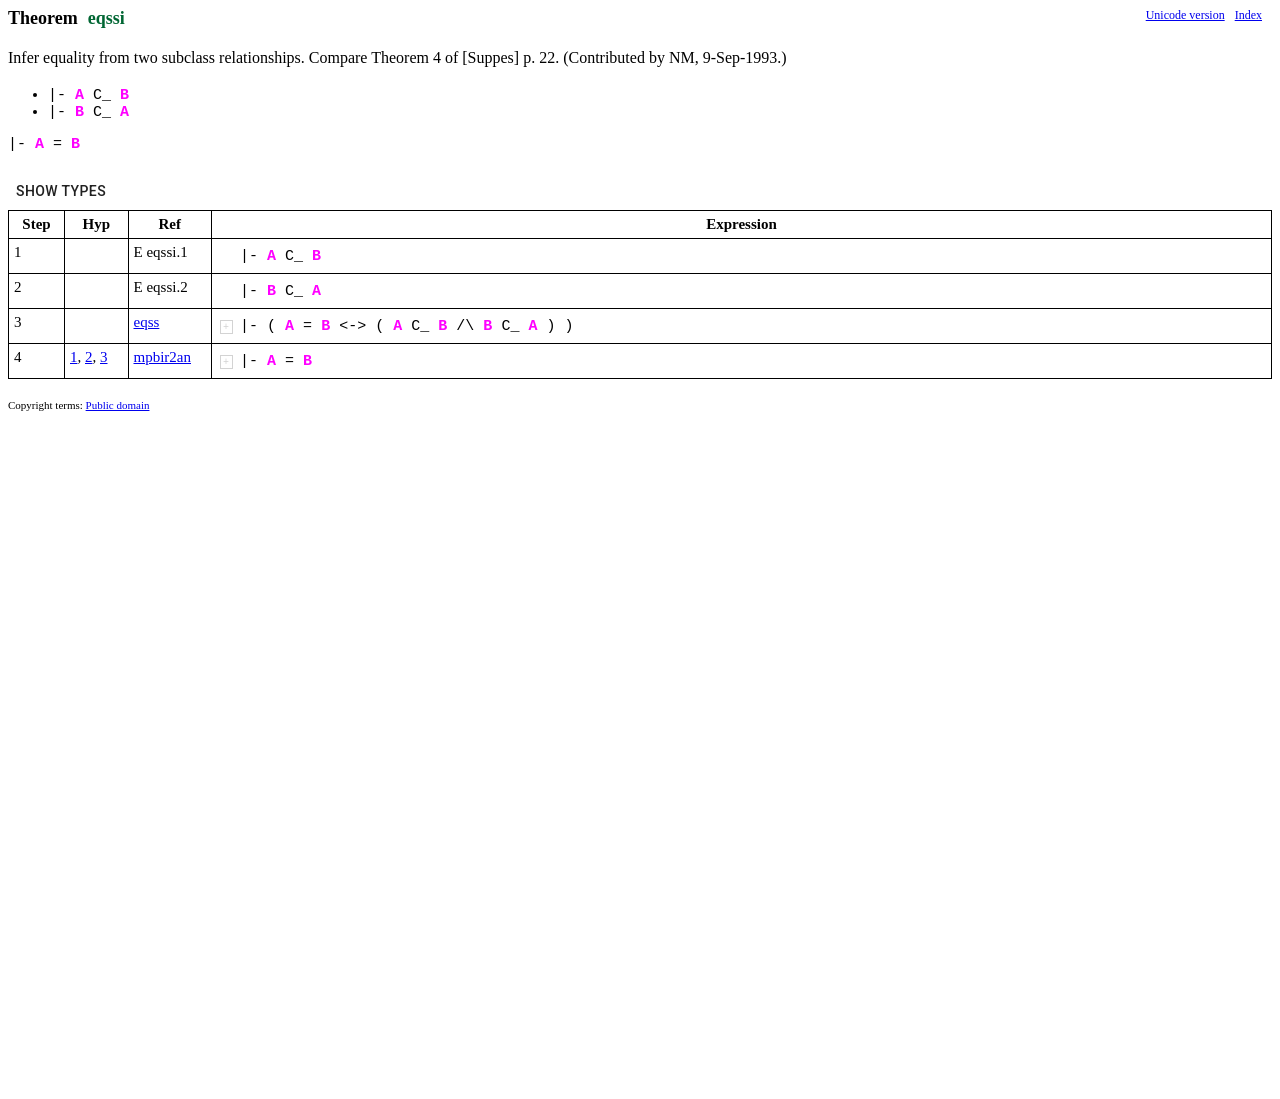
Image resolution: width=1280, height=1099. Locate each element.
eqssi (106, 18)
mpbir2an (163, 357)
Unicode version (1185, 15)
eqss (147, 322)
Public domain (118, 405)
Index (1248, 15)
